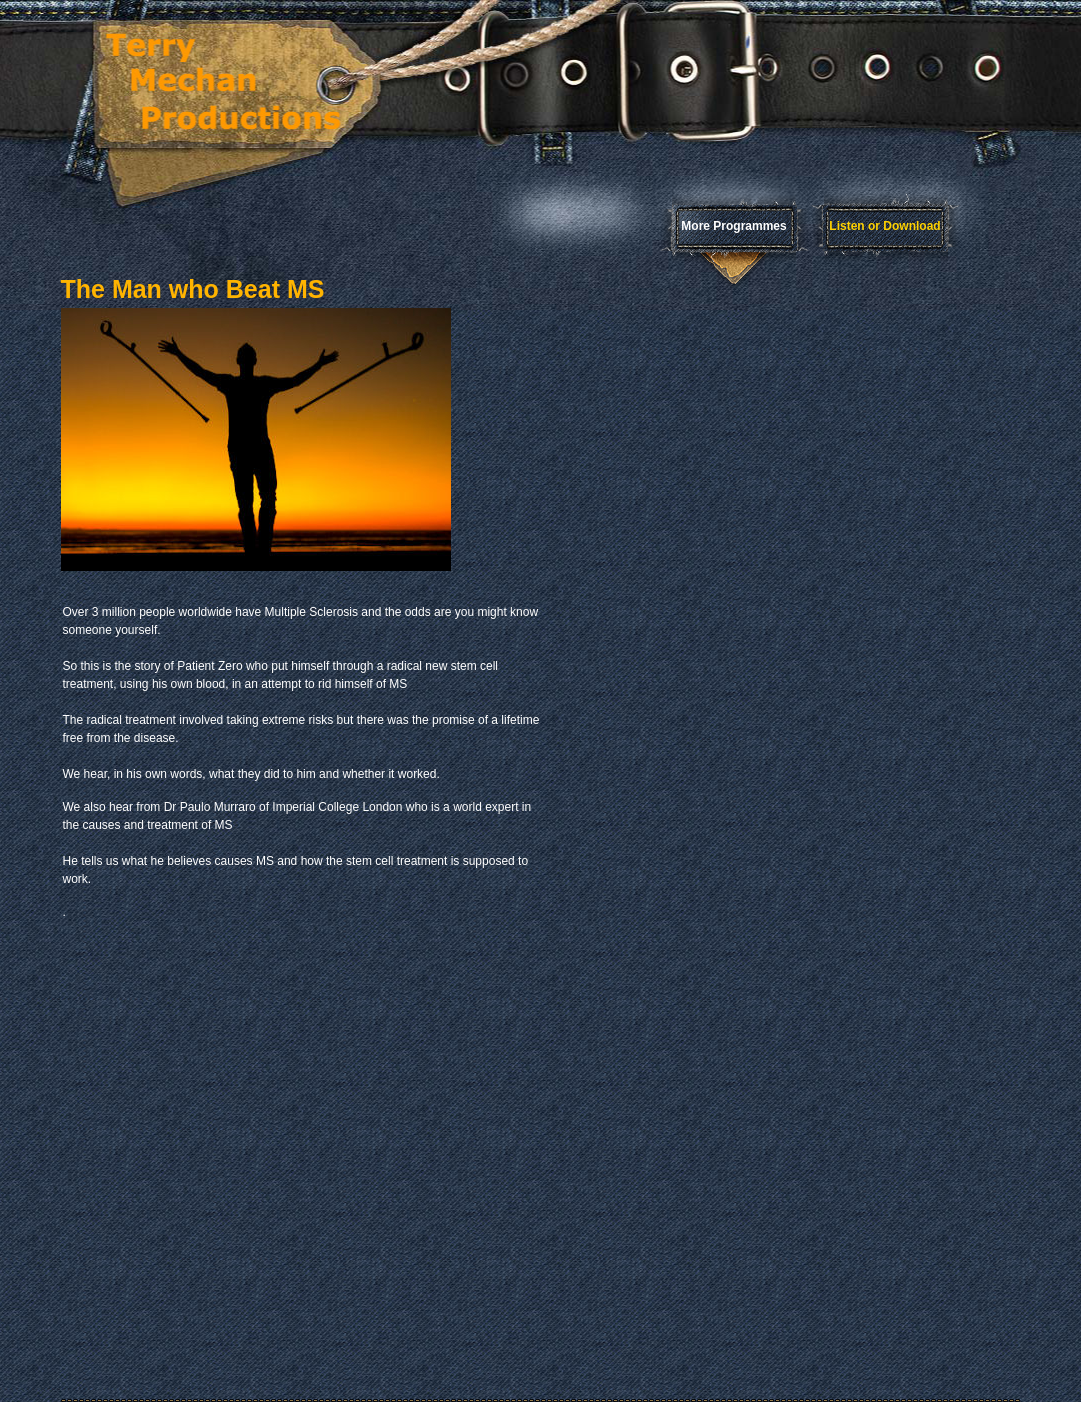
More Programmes (733, 226)
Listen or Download (884, 226)
